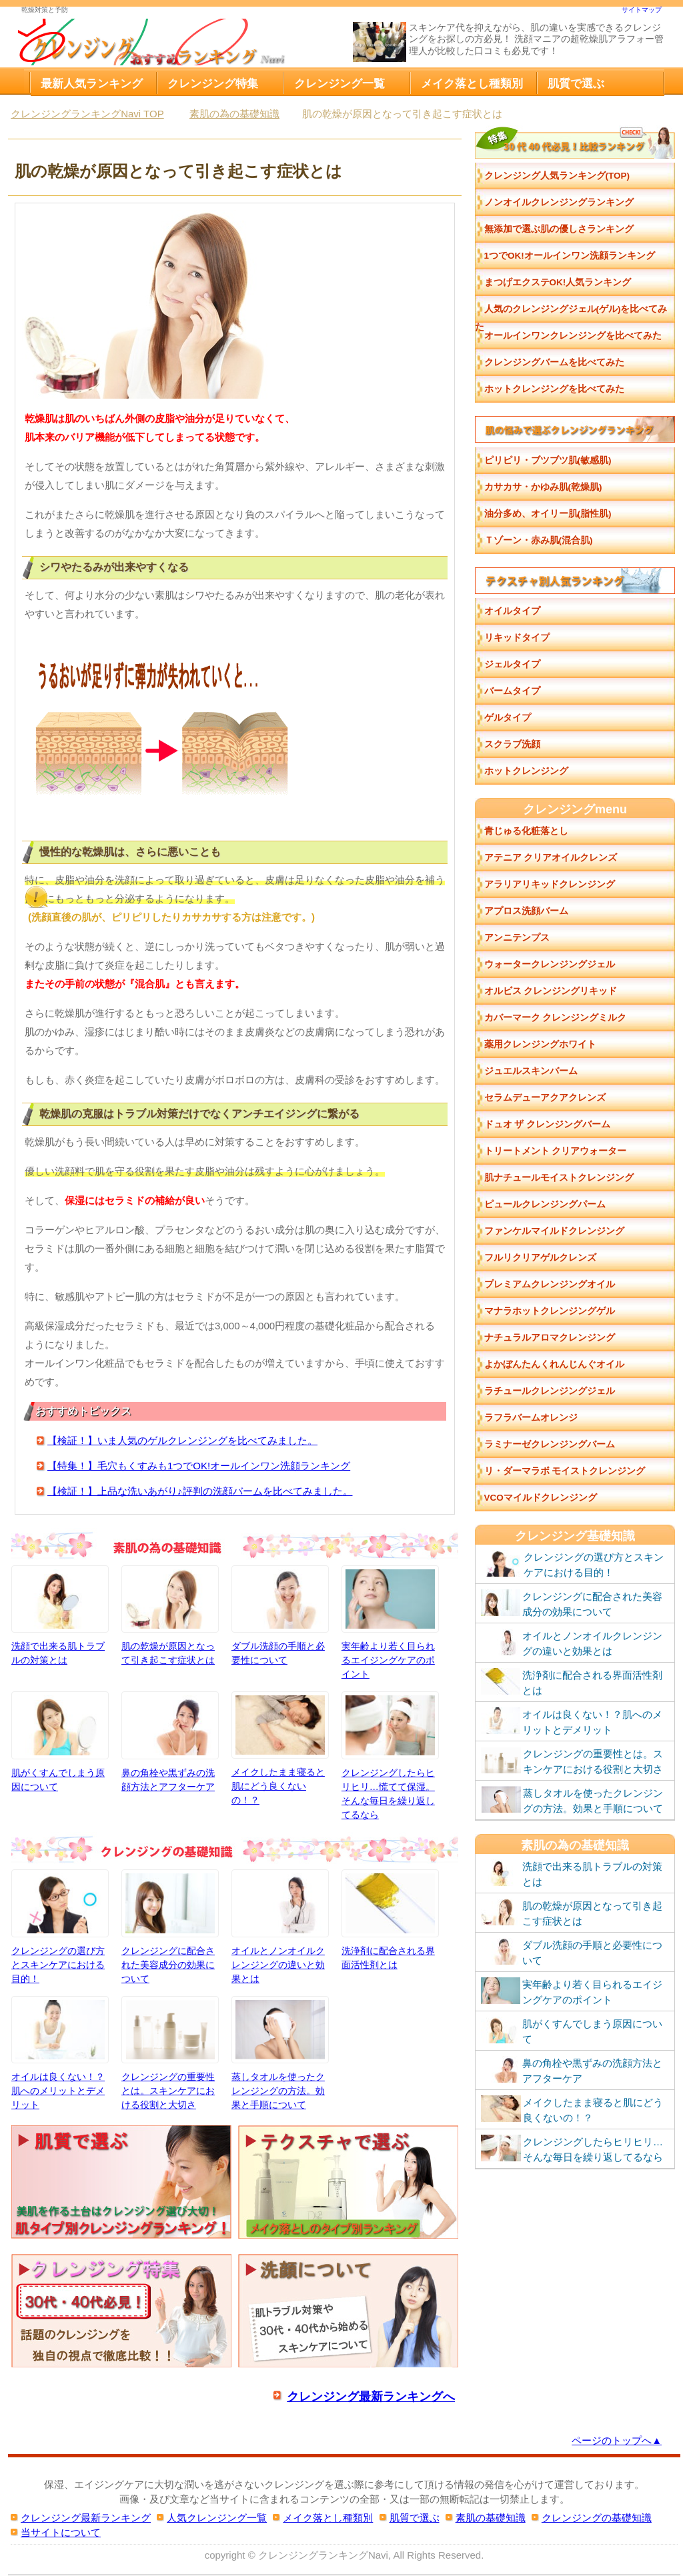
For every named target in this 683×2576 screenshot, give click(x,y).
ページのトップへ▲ (617, 2440)
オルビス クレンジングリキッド (551, 991)
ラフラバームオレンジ (531, 1418)
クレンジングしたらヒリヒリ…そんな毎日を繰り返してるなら (572, 2149)
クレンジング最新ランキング (86, 2517)
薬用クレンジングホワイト (540, 1044)
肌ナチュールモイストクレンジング (559, 1178)
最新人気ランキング (92, 83)
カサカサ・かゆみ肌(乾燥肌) (543, 487)
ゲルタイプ (507, 718)
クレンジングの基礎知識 (597, 2517)
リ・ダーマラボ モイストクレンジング (565, 1471)
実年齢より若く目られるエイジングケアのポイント (390, 1622)
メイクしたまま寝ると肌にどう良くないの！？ (280, 1748)
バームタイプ (512, 691)
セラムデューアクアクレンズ (545, 1098)
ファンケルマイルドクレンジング (554, 1231)
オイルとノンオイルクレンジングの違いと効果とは (280, 1926)
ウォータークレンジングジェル (549, 964)
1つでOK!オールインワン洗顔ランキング (569, 256)
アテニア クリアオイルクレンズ (551, 858)
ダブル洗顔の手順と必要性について (280, 1615)
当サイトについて (61, 2532)
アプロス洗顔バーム (526, 911)
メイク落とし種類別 (472, 83)
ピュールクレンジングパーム (545, 1204)
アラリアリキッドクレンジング (549, 884)
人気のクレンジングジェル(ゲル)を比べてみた (571, 313)
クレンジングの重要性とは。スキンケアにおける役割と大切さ (170, 2053)
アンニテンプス (517, 938)
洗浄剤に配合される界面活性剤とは (390, 1919)
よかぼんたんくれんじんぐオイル (554, 1364)
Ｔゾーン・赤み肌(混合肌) (538, 540)
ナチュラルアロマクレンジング (549, 1338)
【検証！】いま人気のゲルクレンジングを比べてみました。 (182, 1440)
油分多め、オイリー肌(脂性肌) (548, 514)
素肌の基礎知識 (491, 2517)
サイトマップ (642, 9)
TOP (87, 113)
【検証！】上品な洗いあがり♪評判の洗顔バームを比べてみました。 (200, 1491)
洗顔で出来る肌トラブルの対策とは (60, 1615)
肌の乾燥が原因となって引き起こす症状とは (170, 1615)
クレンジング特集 (212, 83)
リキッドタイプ (517, 638)
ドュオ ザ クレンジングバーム (547, 1124)
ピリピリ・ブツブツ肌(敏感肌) (548, 460)
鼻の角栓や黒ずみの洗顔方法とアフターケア (170, 1741)
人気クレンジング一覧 (217, 2517)
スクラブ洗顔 (512, 744)
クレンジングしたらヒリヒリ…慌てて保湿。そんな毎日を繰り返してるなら (390, 1755)
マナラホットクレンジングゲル (549, 1311)
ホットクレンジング (526, 771)
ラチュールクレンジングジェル (549, 1391)
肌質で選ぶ (576, 83)
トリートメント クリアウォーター (555, 1151)
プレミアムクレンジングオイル (549, 1284)
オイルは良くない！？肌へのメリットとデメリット (60, 2053)
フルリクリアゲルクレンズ (540, 1258)
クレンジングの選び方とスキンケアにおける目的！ (60, 1926)
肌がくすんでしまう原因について (60, 1741)
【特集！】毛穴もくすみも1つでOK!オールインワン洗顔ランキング (198, 1465)
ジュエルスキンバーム (531, 1071)
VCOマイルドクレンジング (540, 1498)
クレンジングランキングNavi (323, 2555)
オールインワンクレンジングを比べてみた (573, 336)
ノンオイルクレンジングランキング (559, 202)
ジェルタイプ (512, 664)
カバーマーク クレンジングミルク (555, 1018)
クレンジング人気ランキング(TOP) (557, 176)
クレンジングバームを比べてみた (554, 362)
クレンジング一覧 (339, 83)
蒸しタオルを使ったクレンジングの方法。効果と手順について (280, 2053)
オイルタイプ (512, 611)
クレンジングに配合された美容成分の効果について (170, 1926)
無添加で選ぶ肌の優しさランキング (559, 229)
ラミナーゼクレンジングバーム (549, 1444)
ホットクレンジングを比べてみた (554, 389)
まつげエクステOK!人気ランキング (558, 282)
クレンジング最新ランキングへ (371, 2396)
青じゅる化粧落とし (526, 831)
